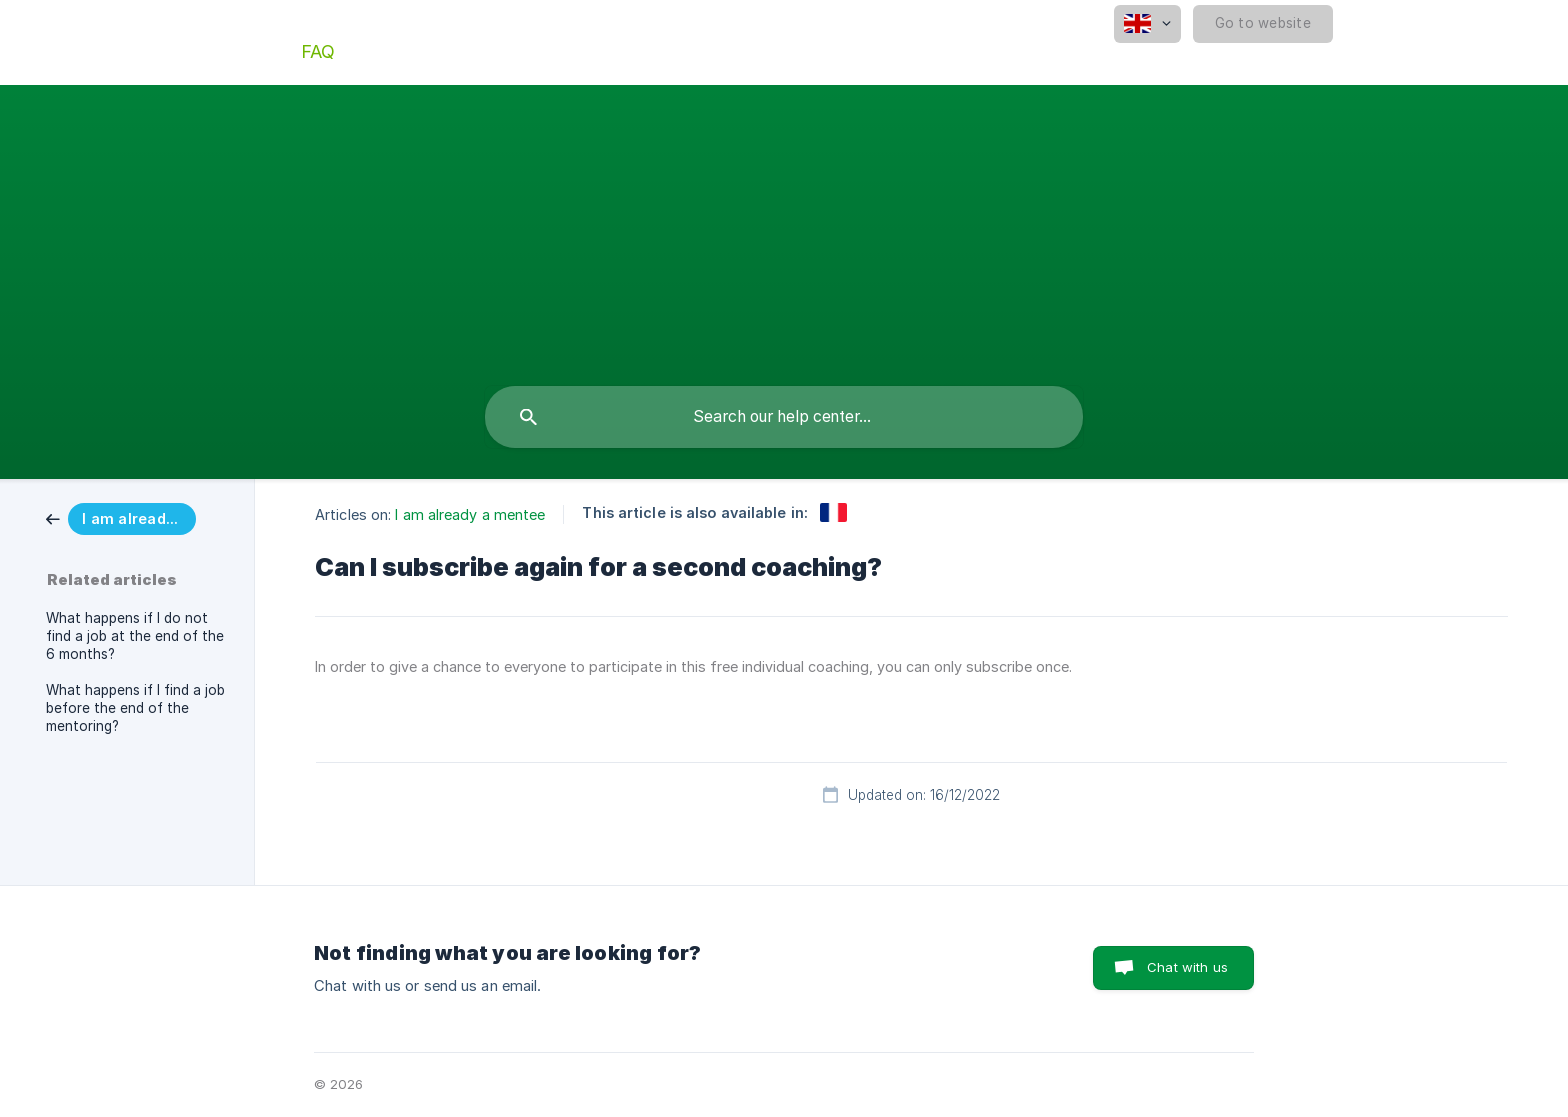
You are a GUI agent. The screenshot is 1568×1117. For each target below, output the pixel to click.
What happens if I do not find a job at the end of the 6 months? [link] (135, 636)
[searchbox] (784, 417)
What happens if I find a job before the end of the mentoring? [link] (135, 708)
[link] (121, 517)
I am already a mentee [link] (470, 514)
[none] (1147, 24)
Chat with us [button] (1187, 967)
